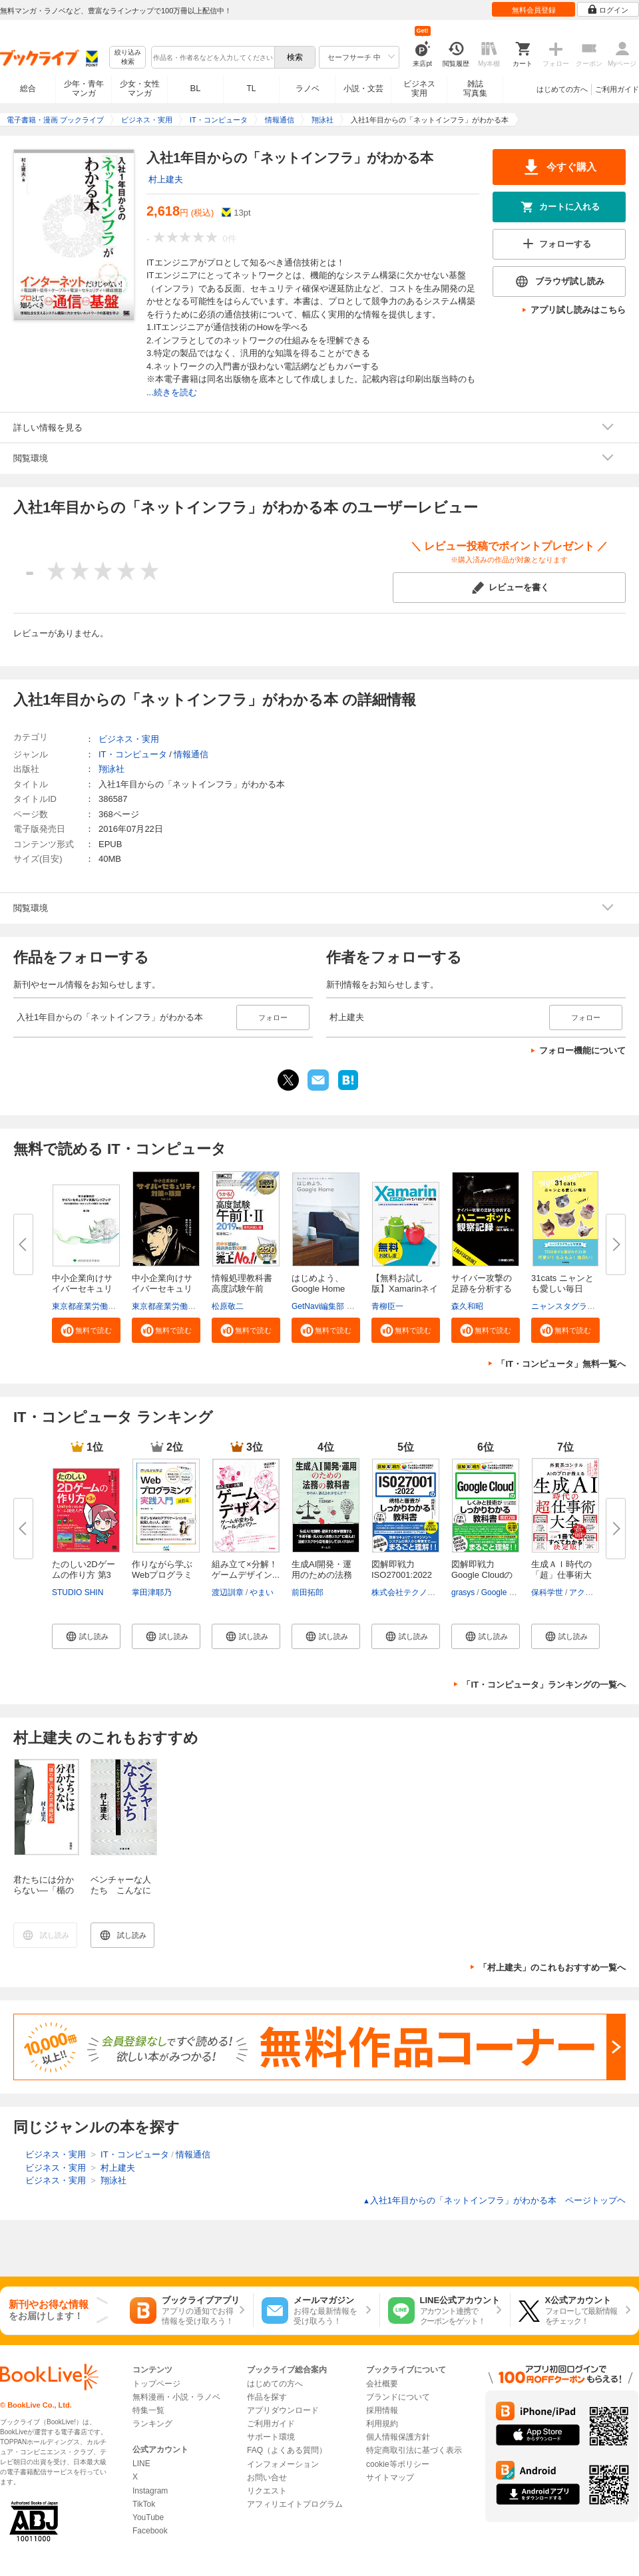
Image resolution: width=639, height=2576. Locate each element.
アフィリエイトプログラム (295, 2504)
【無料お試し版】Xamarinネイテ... (404, 1288)
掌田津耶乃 (152, 1592)
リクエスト (267, 2490)
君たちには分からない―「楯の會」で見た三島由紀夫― (43, 1896)
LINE (141, 2463)
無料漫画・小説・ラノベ (176, 2397)
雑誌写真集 (475, 88)
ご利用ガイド (617, 89)
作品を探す (267, 2397)
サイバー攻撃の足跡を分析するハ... (481, 1288)
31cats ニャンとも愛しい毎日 (562, 1283)
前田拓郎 (307, 1592)
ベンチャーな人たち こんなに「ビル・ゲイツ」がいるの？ (121, 1896)
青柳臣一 (387, 1306)
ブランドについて (398, 2397)
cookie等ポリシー (397, 2464)
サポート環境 (271, 2437)
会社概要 (382, 2383)
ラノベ (308, 88)
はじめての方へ (562, 89)
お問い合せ (267, 2477)
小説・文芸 (363, 88)
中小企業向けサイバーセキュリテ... (82, 1288)
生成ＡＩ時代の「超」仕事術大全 (561, 1574)
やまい (262, 1592)
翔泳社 (111, 769)
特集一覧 (148, 2410)
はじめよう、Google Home (318, 1283)
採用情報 (382, 2410)
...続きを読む (171, 392)
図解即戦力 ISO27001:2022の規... (401, 1574)
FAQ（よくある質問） (287, 2450)
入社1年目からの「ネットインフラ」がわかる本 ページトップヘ (494, 2200)
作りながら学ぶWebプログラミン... (162, 1574)
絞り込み (127, 58)
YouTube (148, 2517)
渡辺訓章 (228, 1592)
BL (195, 88)
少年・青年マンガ (84, 88)
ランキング (152, 2423)
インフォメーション (283, 2464)
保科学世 (547, 1592)
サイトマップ (390, 2477)
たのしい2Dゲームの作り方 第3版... (83, 1574)
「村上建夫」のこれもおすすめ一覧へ (552, 1967)
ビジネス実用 (419, 88)
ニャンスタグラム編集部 (575, 1306)
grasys (463, 1592)
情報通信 (191, 754)
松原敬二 (228, 1306)
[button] (86, 1330)
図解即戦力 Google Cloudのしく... (482, 1574)
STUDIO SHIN (77, 1592)
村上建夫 (165, 179)
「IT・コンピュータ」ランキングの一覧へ (544, 1685)
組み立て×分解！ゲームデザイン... (246, 1569)
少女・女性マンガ (140, 88)
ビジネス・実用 (129, 739)
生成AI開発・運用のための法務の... (322, 1574)
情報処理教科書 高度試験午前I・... (242, 1288)
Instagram (150, 2490)
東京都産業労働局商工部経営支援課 (116, 1306)
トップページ (156, 2383)
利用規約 (382, 2423)
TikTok (143, 2504)
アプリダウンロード (283, 2410)
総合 (28, 88)
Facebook (150, 2530)
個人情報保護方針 (398, 2437)
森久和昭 (467, 1306)
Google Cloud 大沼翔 (518, 1592)
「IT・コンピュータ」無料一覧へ (561, 1364)
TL (251, 88)
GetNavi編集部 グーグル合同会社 (351, 1306)
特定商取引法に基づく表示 (414, 2450)
